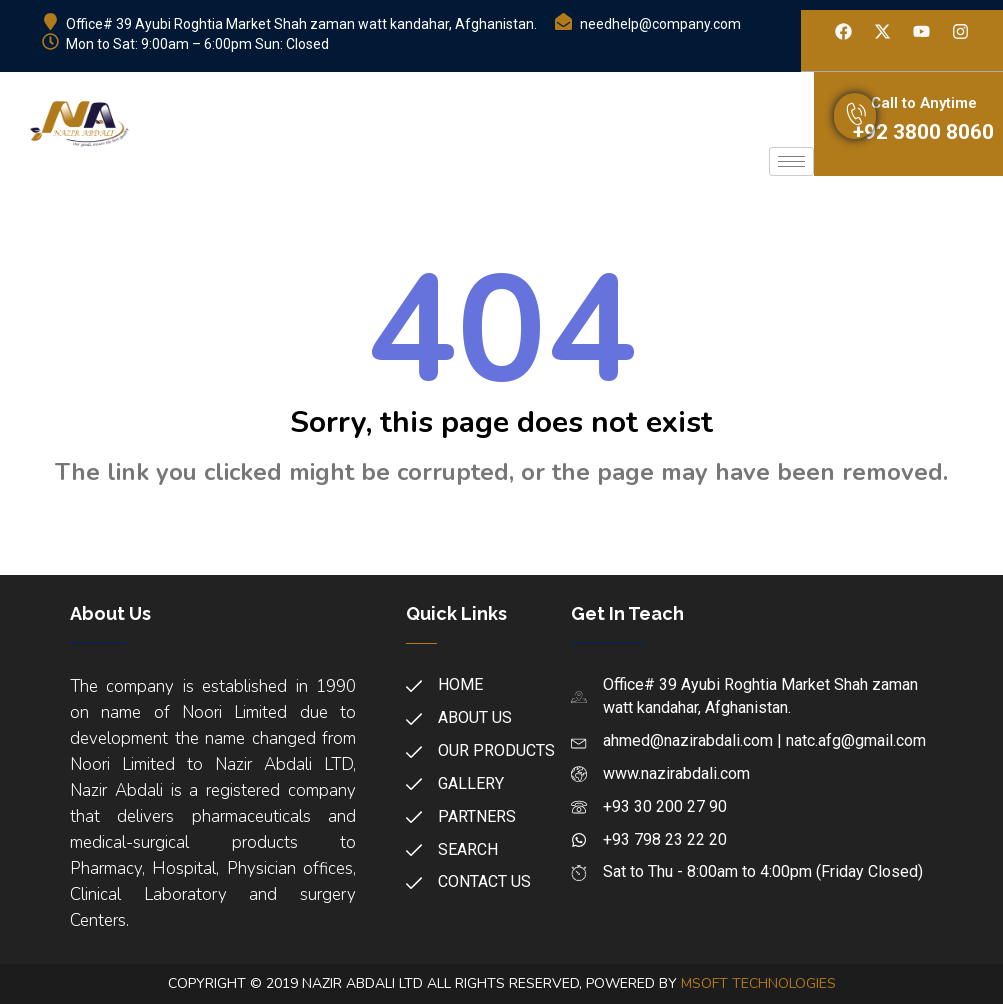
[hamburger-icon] (791, 161)
